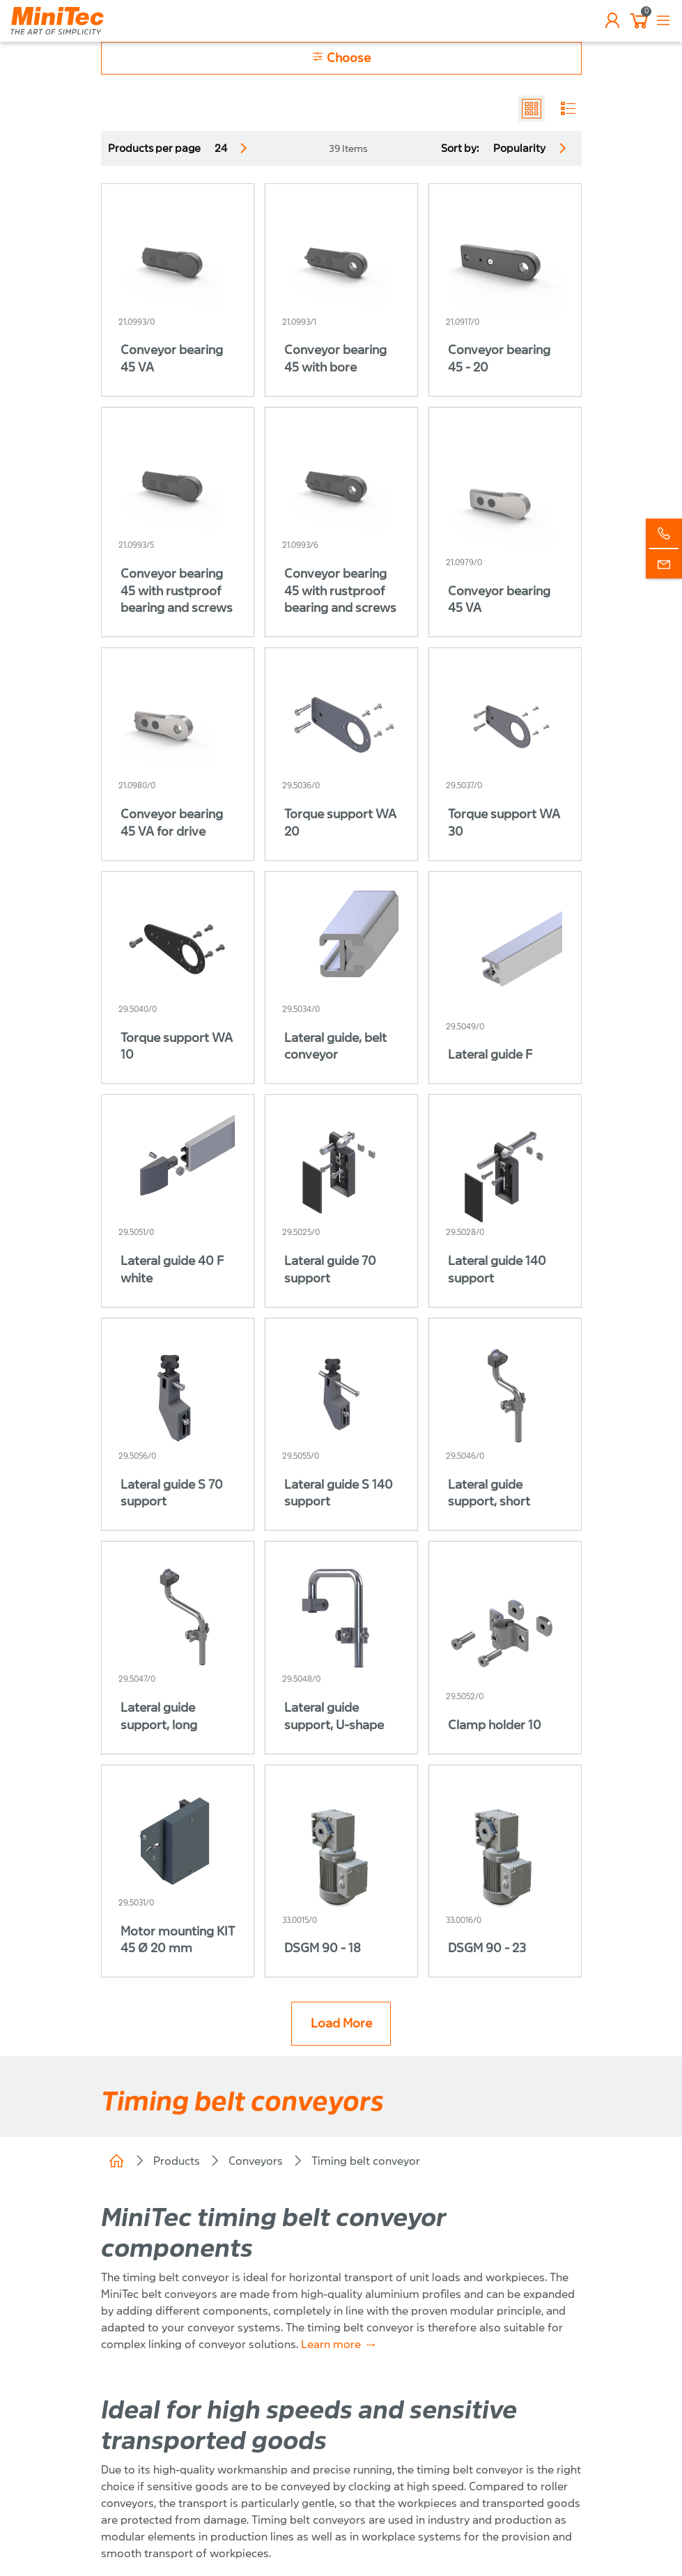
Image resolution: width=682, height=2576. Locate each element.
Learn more (331, 2344)
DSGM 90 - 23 (487, 1948)
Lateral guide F (490, 1054)
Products (176, 2161)
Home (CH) (116, 2161)
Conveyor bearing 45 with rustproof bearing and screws (177, 591)
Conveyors (255, 2161)
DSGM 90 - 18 (322, 1948)
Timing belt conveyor (365, 2161)
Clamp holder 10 (494, 1725)
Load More (341, 2023)
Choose (341, 57)
